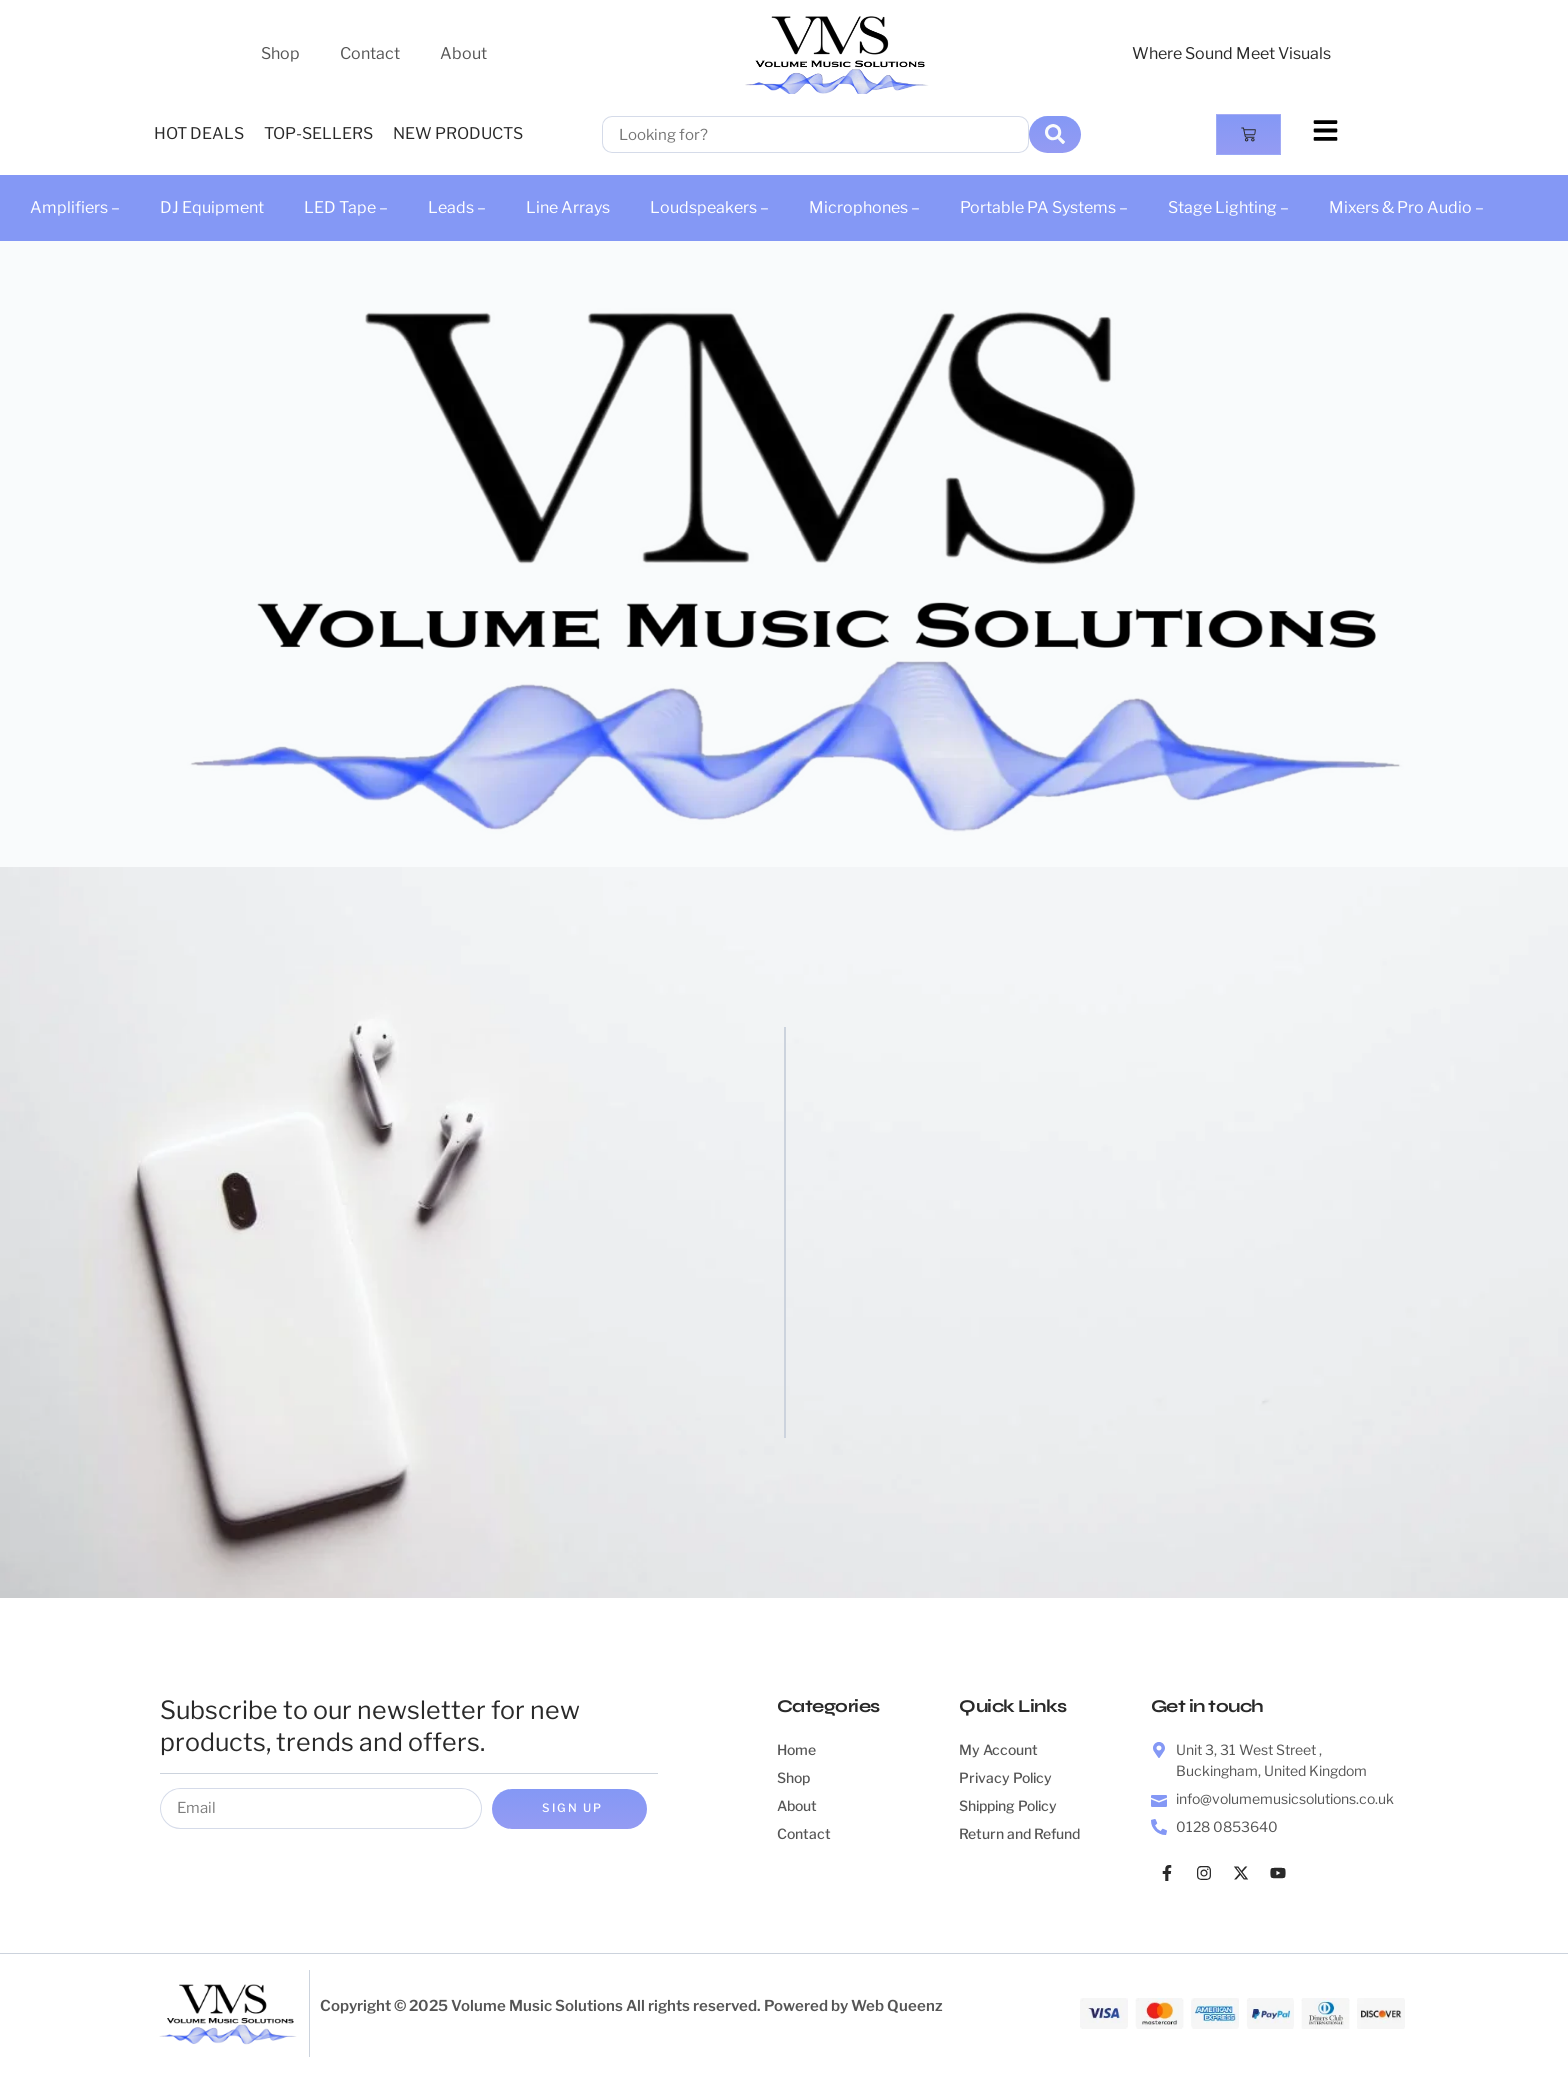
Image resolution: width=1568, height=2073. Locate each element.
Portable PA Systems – (1044, 207)
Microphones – (864, 207)
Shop (280, 53)
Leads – (457, 207)
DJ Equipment (212, 207)
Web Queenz (897, 2007)
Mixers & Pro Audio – (1406, 207)
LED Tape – (346, 207)
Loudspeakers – (709, 207)
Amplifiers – (75, 207)
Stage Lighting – (1228, 207)
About (463, 53)
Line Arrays (568, 207)
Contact (370, 53)
